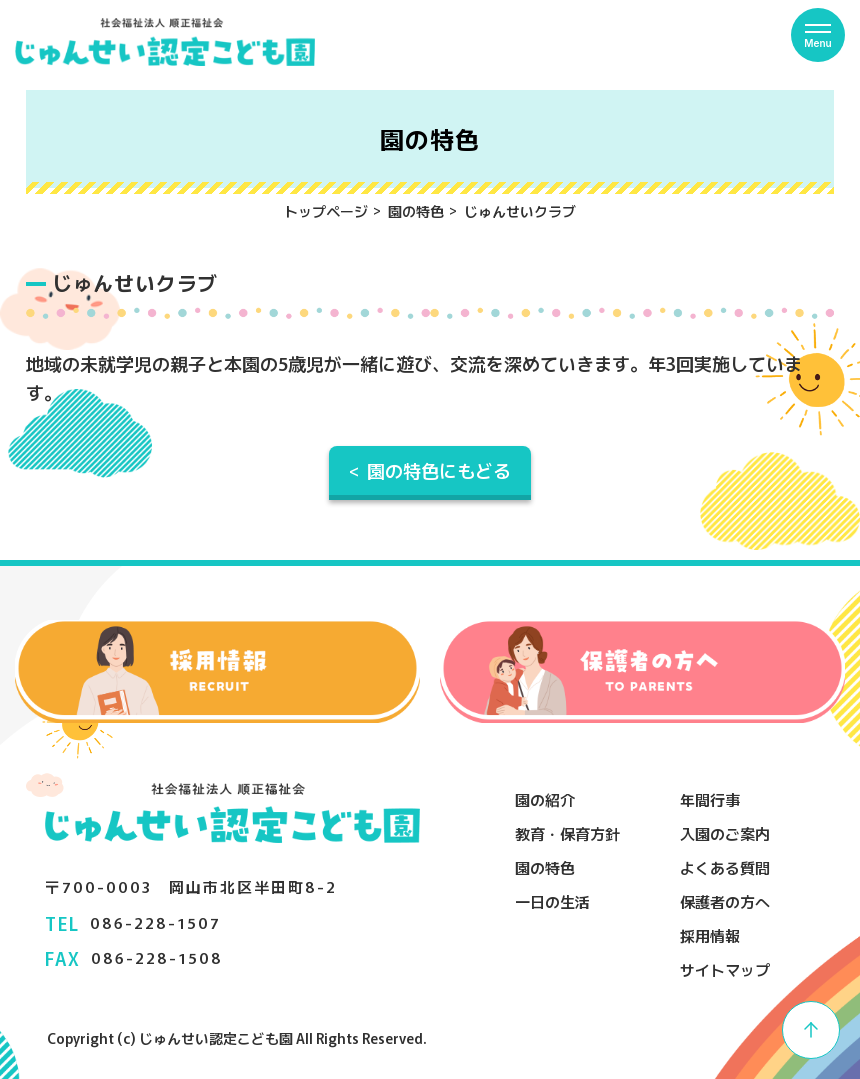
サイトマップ (725, 969)
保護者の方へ (725, 901)
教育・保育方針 (567, 833)
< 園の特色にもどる (430, 470)
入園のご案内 (725, 833)
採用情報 (710, 935)
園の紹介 (545, 799)
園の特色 (416, 211)
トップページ (326, 211)
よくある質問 (725, 867)
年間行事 (710, 799)
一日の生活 (552, 901)
